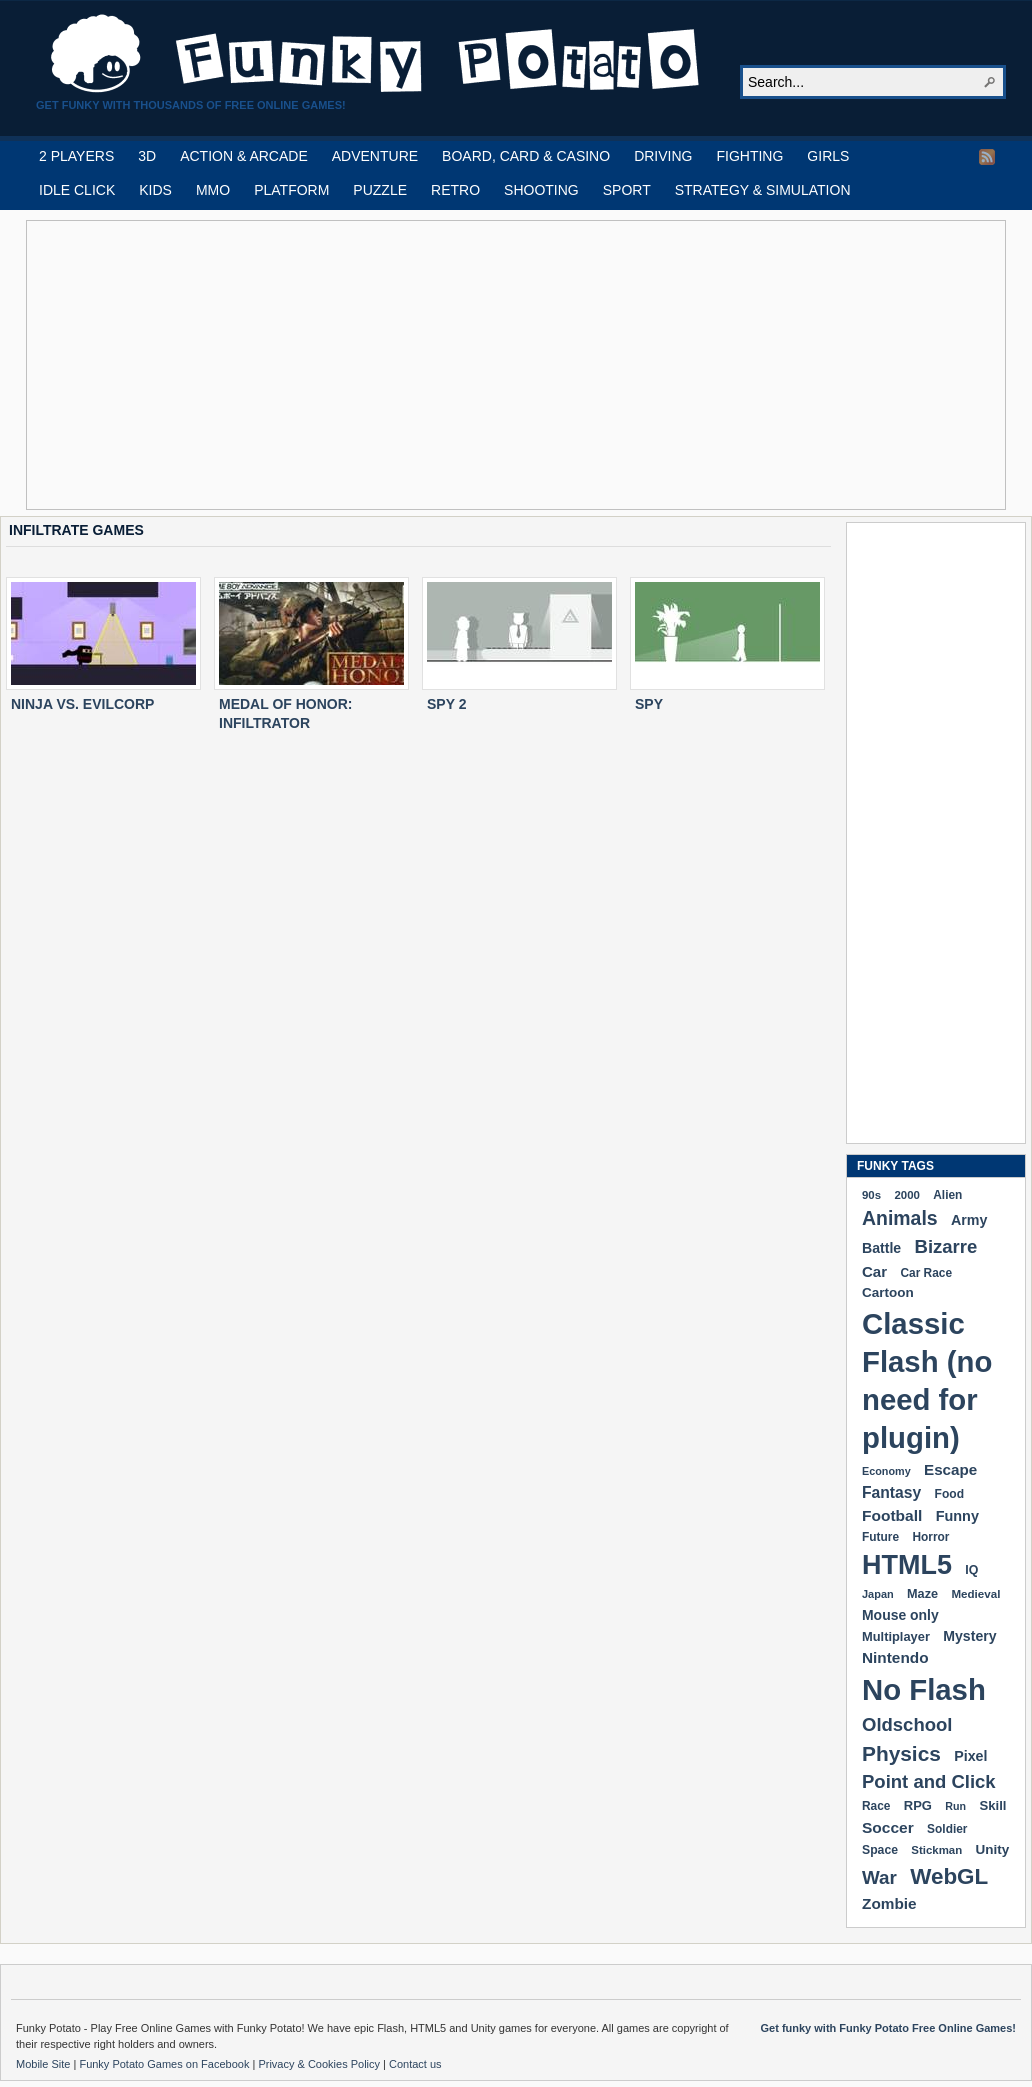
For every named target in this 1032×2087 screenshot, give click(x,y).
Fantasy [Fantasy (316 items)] (891, 1492)
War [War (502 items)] (879, 1877)
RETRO (455, 190)
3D (147, 156)
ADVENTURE (375, 156)
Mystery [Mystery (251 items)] (969, 1636)
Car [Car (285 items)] (874, 1271)
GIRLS (828, 156)
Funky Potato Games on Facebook (165, 2064)
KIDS (155, 190)
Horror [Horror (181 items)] (930, 1537)
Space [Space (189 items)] (880, 1850)
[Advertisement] (396, 365)
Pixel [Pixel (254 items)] (970, 1756)
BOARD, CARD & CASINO (526, 156)
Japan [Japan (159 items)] (878, 1594)
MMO (213, 190)
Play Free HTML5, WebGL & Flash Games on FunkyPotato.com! (376, 54)
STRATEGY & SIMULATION (763, 190)
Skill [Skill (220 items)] (992, 1805)
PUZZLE (380, 190)
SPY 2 (446, 704)
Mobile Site (44, 2064)
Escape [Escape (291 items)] (950, 1469)
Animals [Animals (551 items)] (900, 1218)
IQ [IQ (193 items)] (971, 1570)
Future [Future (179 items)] (880, 1537)
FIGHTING (749, 156)
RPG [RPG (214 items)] (918, 1805)
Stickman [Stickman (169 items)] (936, 1850)
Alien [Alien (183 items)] (947, 1195)
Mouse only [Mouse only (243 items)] (900, 1615)
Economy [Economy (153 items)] (886, 1471)
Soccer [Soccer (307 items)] (888, 1827)
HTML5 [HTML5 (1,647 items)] (907, 1565)
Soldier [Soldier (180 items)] (947, 1829)
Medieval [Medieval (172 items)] (975, 1593)
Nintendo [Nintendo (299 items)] (895, 1657)
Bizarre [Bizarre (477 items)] (946, 1246)
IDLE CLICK (77, 190)
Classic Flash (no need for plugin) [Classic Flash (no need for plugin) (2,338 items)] (927, 1380)
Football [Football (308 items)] (892, 1515)
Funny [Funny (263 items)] (957, 1516)
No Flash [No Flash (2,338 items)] (924, 1689)
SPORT (627, 190)
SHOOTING (541, 190)
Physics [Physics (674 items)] (901, 1753)
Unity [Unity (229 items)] (993, 1849)
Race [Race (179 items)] (876, 1806)
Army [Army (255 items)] (969, 1220)
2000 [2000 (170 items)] (906, 1195)
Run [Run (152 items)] (955, 1806)
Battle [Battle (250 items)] (881, 1248)
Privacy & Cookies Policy (320, 2064)
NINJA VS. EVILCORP (82, 704)
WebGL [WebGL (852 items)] (949, 1876)
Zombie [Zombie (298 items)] (889, 1903)
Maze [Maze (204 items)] (922, 1594)
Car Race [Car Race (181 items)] (926, 1273)
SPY (649, 704)
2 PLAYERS (76, 156)
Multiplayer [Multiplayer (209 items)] (896, 1636)
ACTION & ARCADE (244, 156)
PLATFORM (291, 190)
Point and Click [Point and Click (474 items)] (929, 1781)
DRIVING (663, 156)
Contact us (415, 2064)
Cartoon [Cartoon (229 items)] (888, 1292)
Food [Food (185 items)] (949, 1494)
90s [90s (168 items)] (871, 1195)
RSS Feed (987, 157)
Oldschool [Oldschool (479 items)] (907, 1724)
